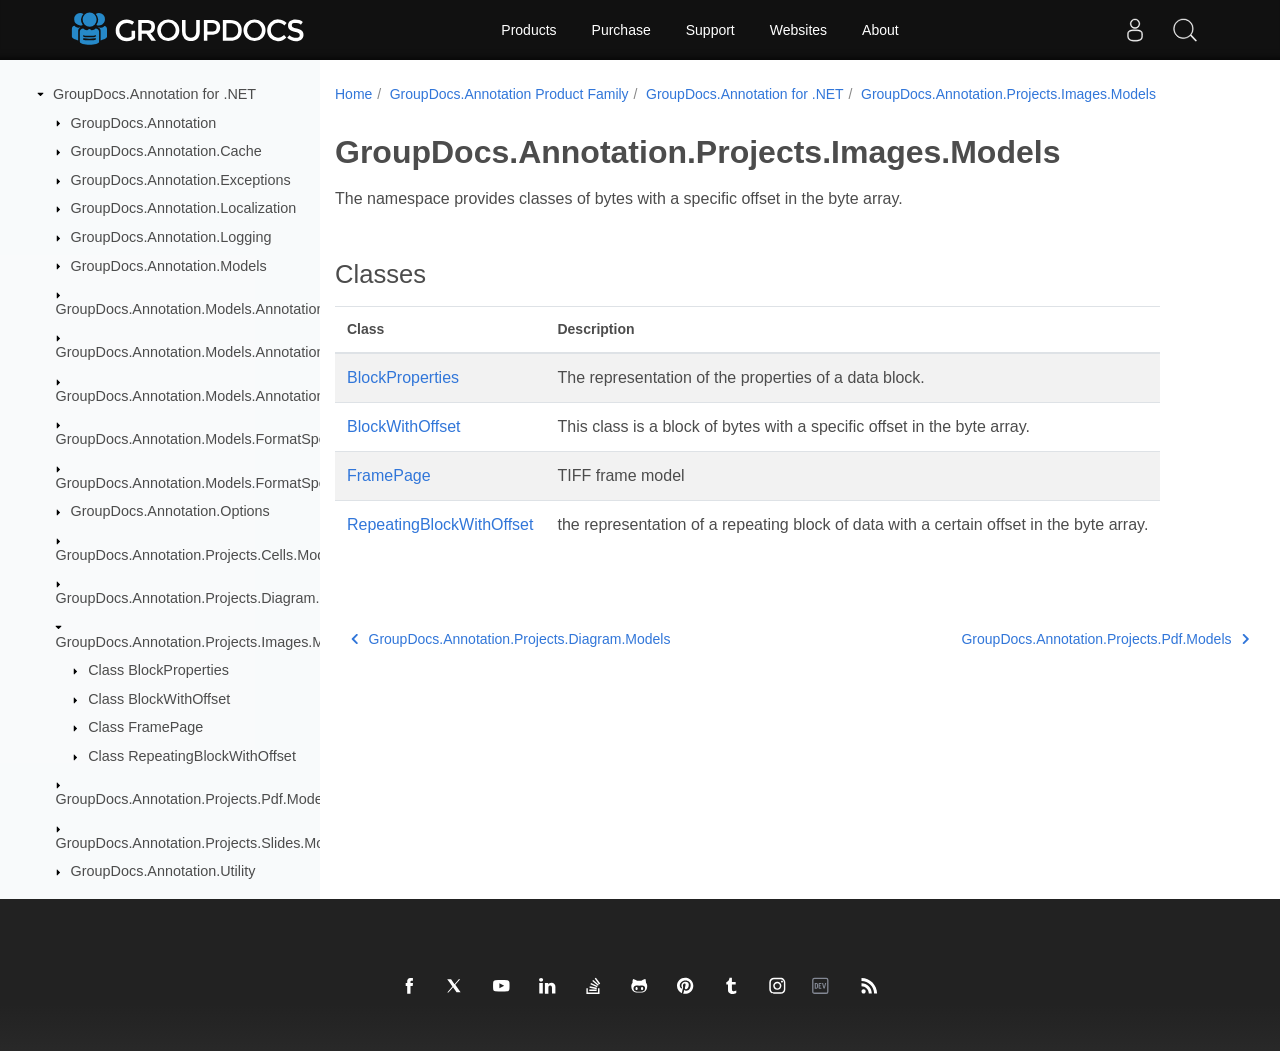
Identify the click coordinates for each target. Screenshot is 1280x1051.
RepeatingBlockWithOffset (440, 524)
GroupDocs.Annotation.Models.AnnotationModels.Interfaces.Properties (282, 396)
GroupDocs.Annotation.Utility (163, 871)
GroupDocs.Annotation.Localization (184, 208)
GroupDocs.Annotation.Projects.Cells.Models (200, 555)
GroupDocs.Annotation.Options (170, 511)
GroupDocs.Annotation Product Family (509, 94)
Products (528, 30)
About (880, 30)
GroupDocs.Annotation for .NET (154, 94)
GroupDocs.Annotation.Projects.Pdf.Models (195, 799)
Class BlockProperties (158, 670)
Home (353, 94)
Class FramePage (145, 727)
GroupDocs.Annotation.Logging (171, 237)
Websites (798, 30)
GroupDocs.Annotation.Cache (166, 151)
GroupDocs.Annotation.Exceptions (181, 180)
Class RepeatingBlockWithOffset (192, 756)
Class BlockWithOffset (159, 699)
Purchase (621, 30)
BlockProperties (403, 377)
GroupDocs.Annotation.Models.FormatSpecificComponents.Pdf (257, 439)
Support (710, 30)
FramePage (389, 475)
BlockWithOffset (404, 426)
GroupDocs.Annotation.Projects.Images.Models (207, 642)
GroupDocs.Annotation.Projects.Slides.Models (203, 843)
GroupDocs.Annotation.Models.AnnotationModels (213, 309)
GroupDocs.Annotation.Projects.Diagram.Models (211, 598)
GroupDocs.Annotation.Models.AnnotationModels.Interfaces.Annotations (287, 352)
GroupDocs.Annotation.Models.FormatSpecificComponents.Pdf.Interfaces (291, 483)
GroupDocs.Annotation (144, 123)
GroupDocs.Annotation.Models (169, 266)
